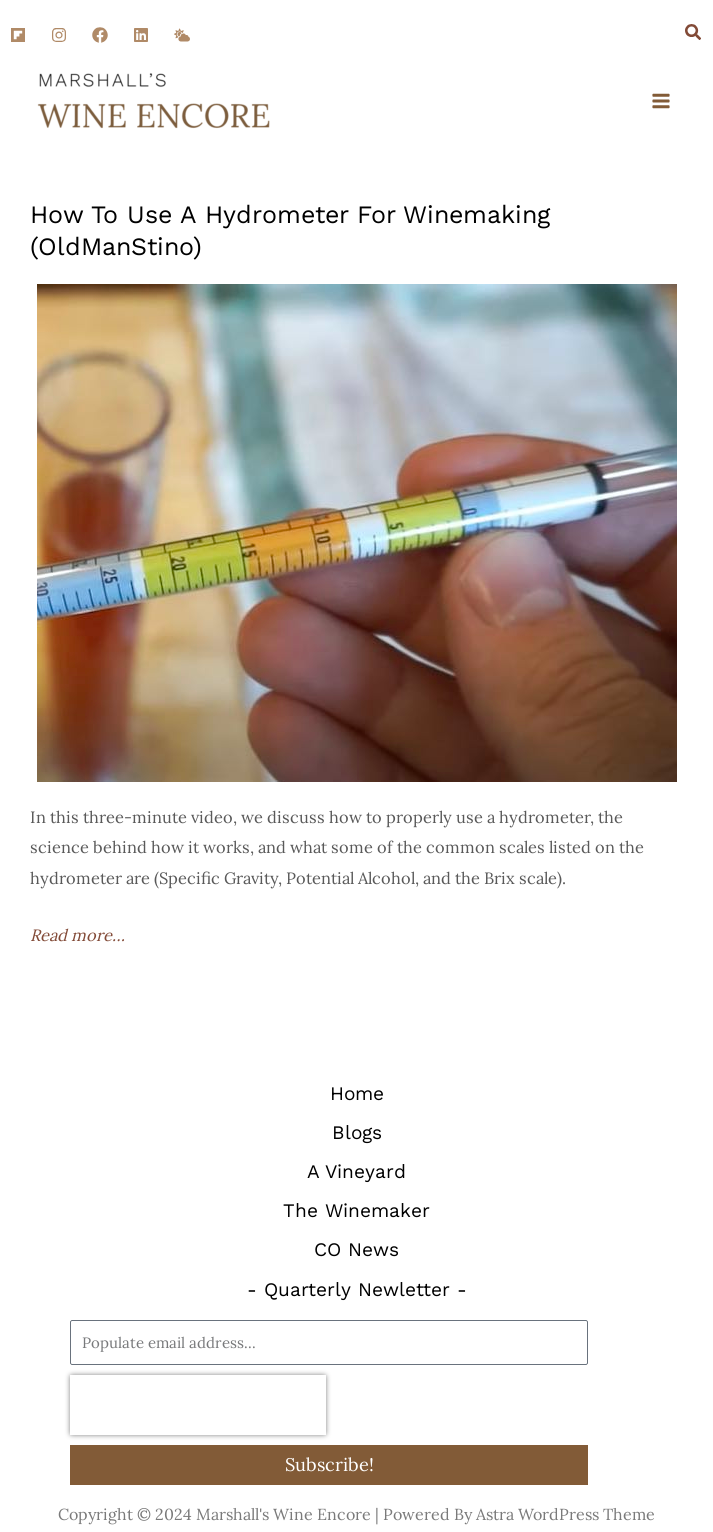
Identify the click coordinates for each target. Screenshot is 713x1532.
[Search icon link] (694, 34)
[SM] (182, 35)
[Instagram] (59, 35)
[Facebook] (100, 35)
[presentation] (198, 1405)
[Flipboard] (18, 35)
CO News (356, 1249)
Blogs (357, 1132)
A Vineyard (356, 1171)
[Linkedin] (141, 35)
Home (357, 1093)
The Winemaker (356, 1210)
